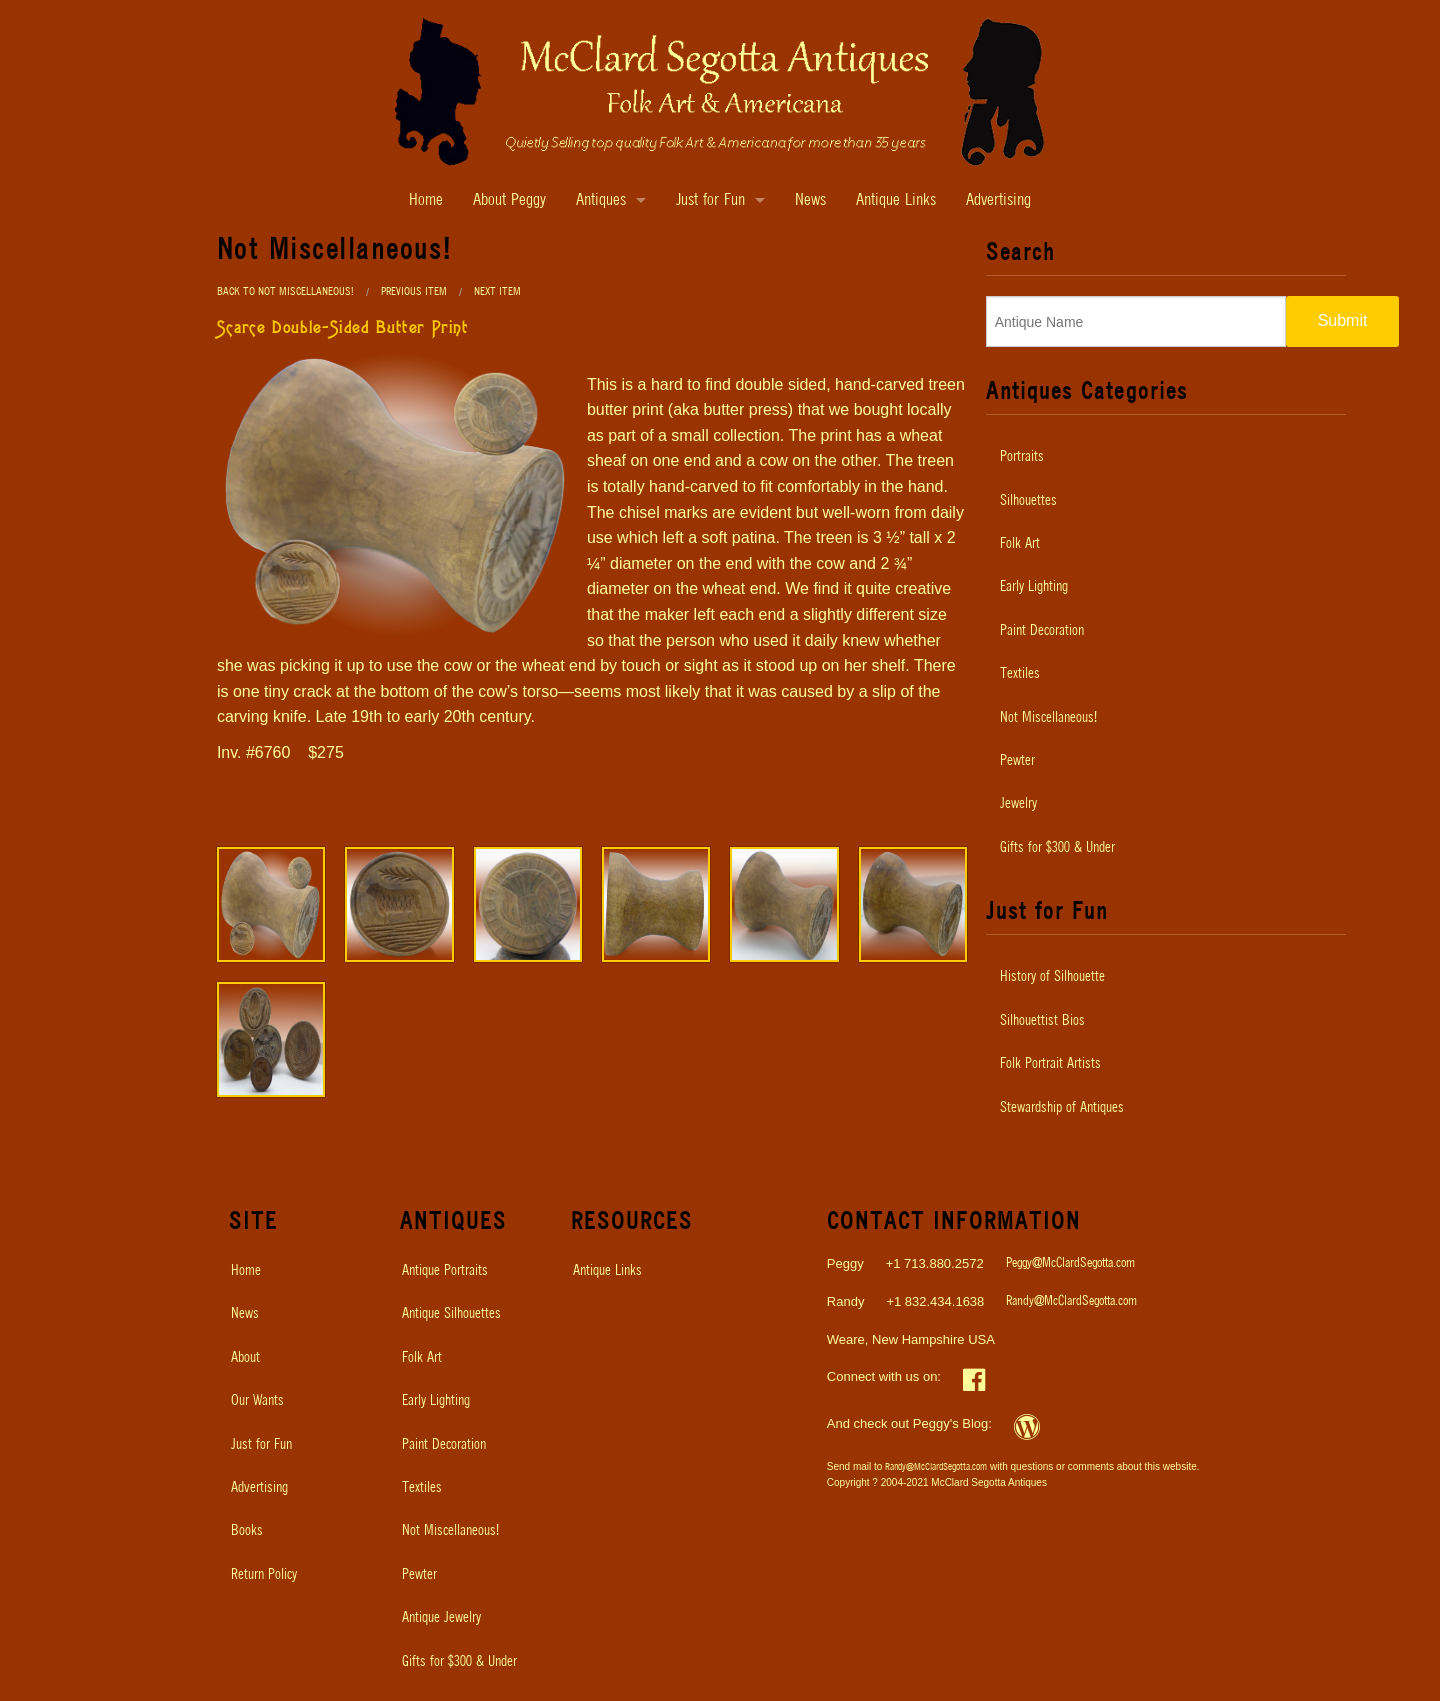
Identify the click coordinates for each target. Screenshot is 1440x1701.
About (245, 1358)
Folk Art (1020, 544)
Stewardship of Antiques (1062, 1108)
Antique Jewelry (441, 1618)
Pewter (1017, 761)
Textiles (1020, 674)
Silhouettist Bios (1042, 1021)
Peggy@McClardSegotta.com (1070, 1263)
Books (247, 1531)
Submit (1343, 320)
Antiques (601, 200)
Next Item (497, 291)
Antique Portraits (445, 1271)
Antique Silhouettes (451, 1314)
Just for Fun (710, 200)
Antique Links (896, 200)
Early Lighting (1034, 587)
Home (426, 200)
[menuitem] (1166, 457)
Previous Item (414, 291)
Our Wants (257, 1401)
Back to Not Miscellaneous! (285, 291)
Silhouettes (1028, 501)
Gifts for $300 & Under (1057, 848)
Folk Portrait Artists (1050, 1064)
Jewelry (1018, 804)
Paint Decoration (1042, 631)
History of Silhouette (1052, 977)
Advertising (998, 200)
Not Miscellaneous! (1048, 718)
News (810, 200)
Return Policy (264, 1575)
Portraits (1022, 457)
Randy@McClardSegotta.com (1071, 1301)
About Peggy (509, 200)
